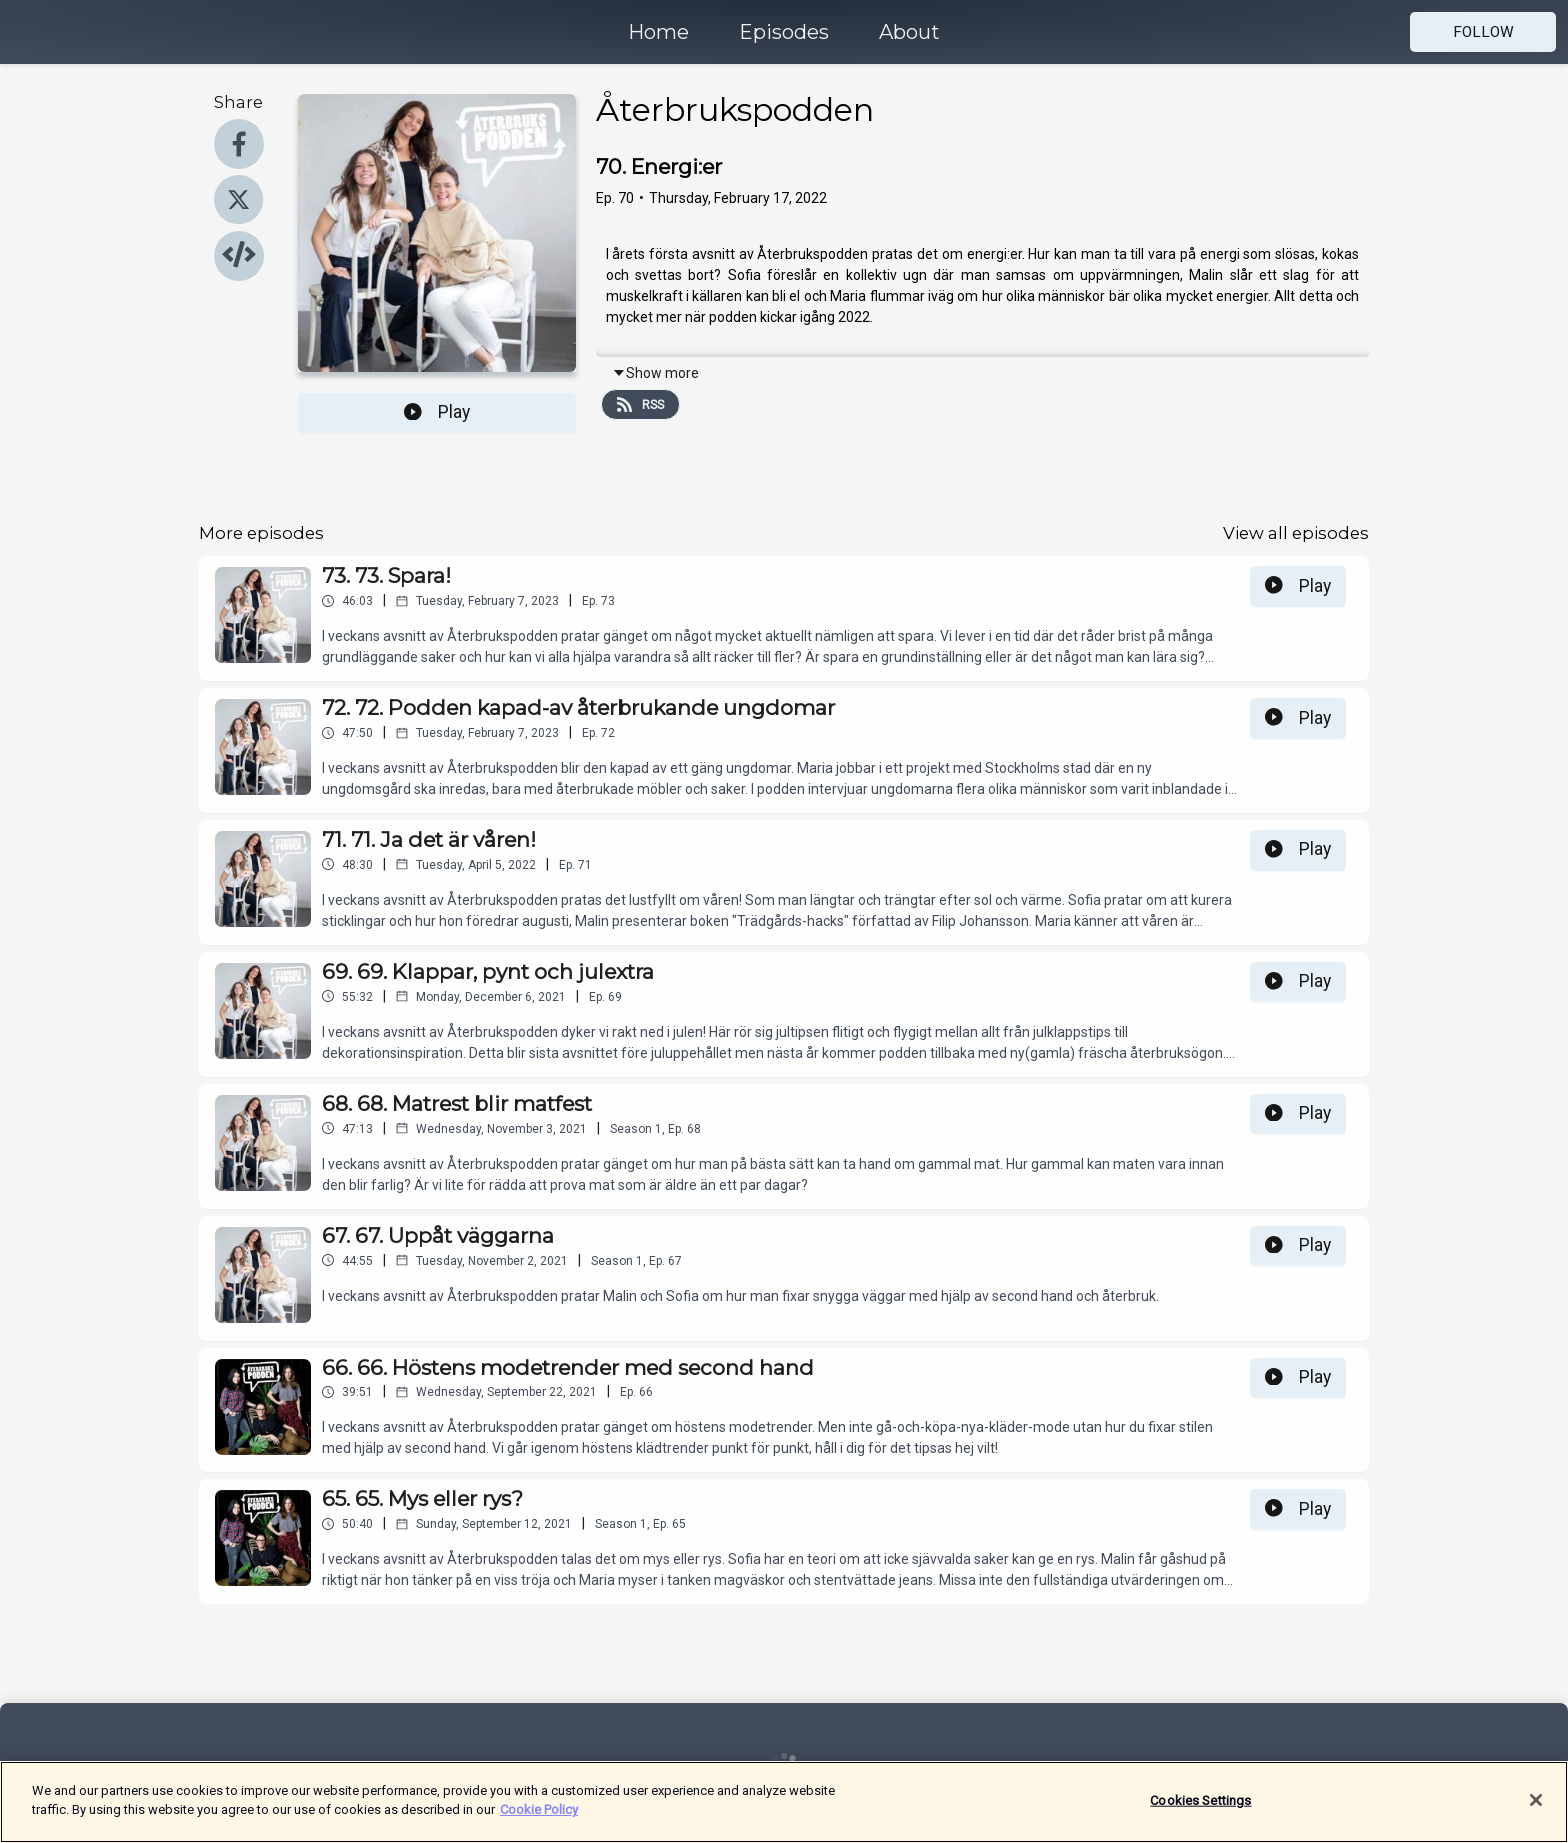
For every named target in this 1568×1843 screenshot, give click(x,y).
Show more (655, 373)
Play (437, 412)
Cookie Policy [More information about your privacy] (539, 1809)
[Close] (1536, 1800)
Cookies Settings (1200, 1800)
